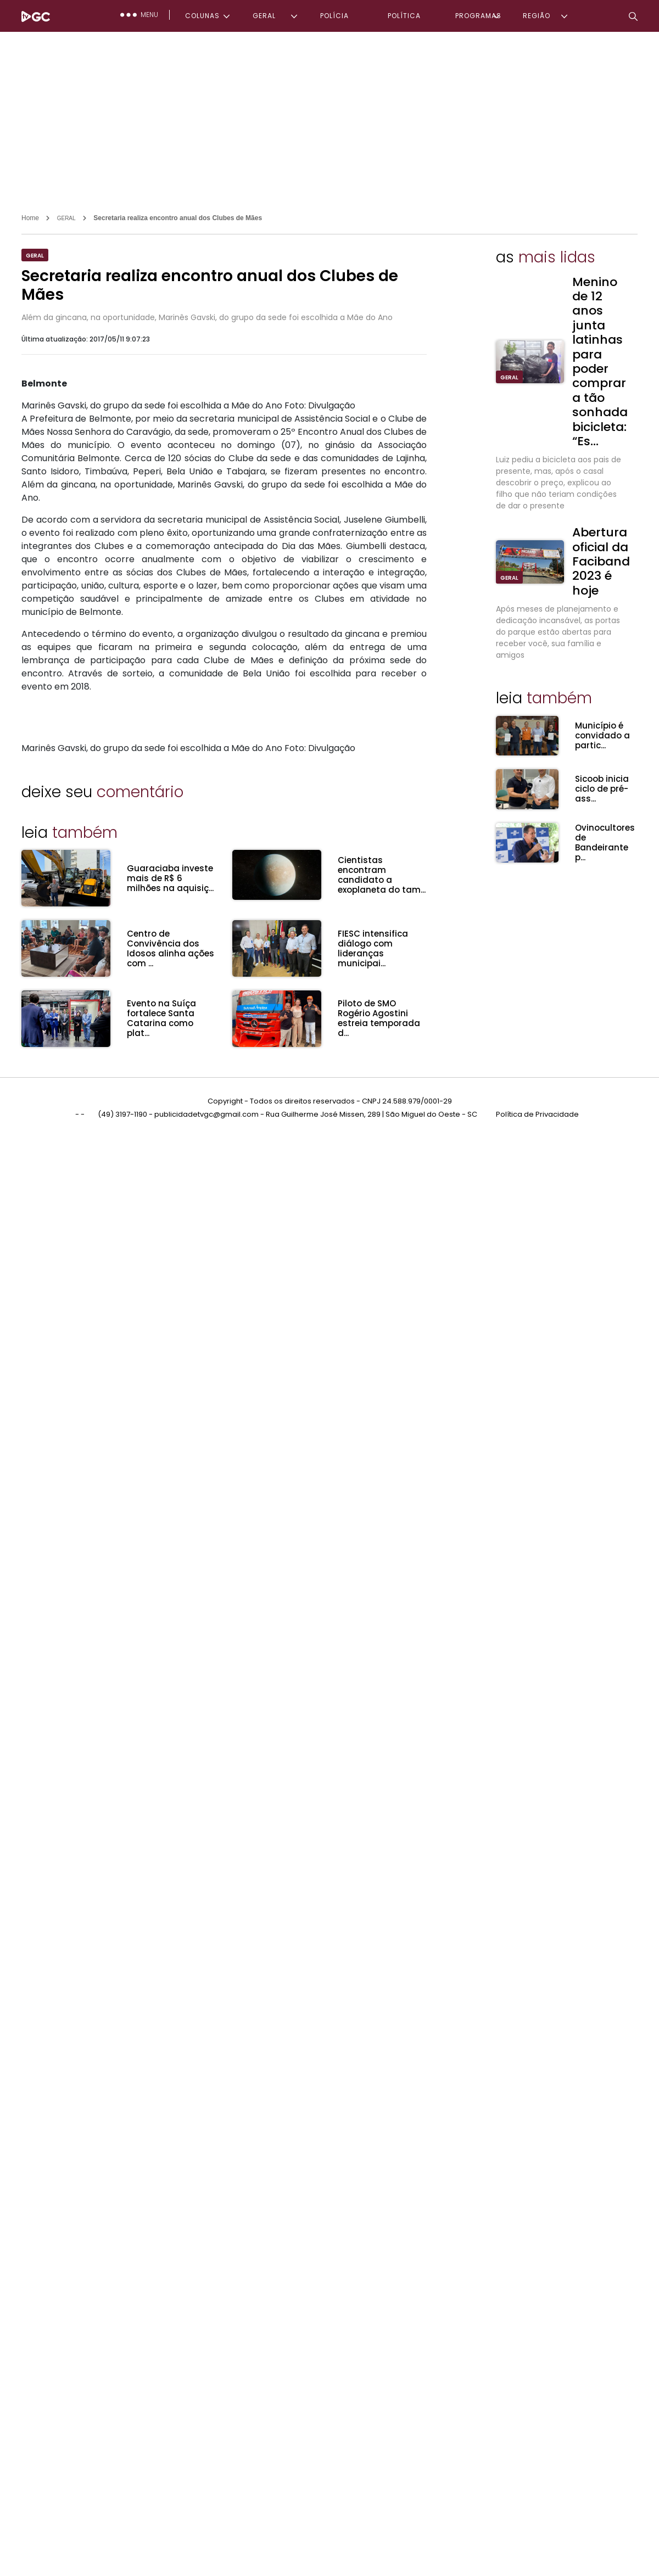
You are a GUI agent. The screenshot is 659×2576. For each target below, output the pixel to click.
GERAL (264, 15)
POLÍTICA (404, 15)
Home (30, 218)
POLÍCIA (334, 15)
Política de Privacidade (537, 1114)
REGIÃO (536, 15)
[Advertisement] (329, 114)
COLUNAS (202, 15)
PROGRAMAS (478, 15)
